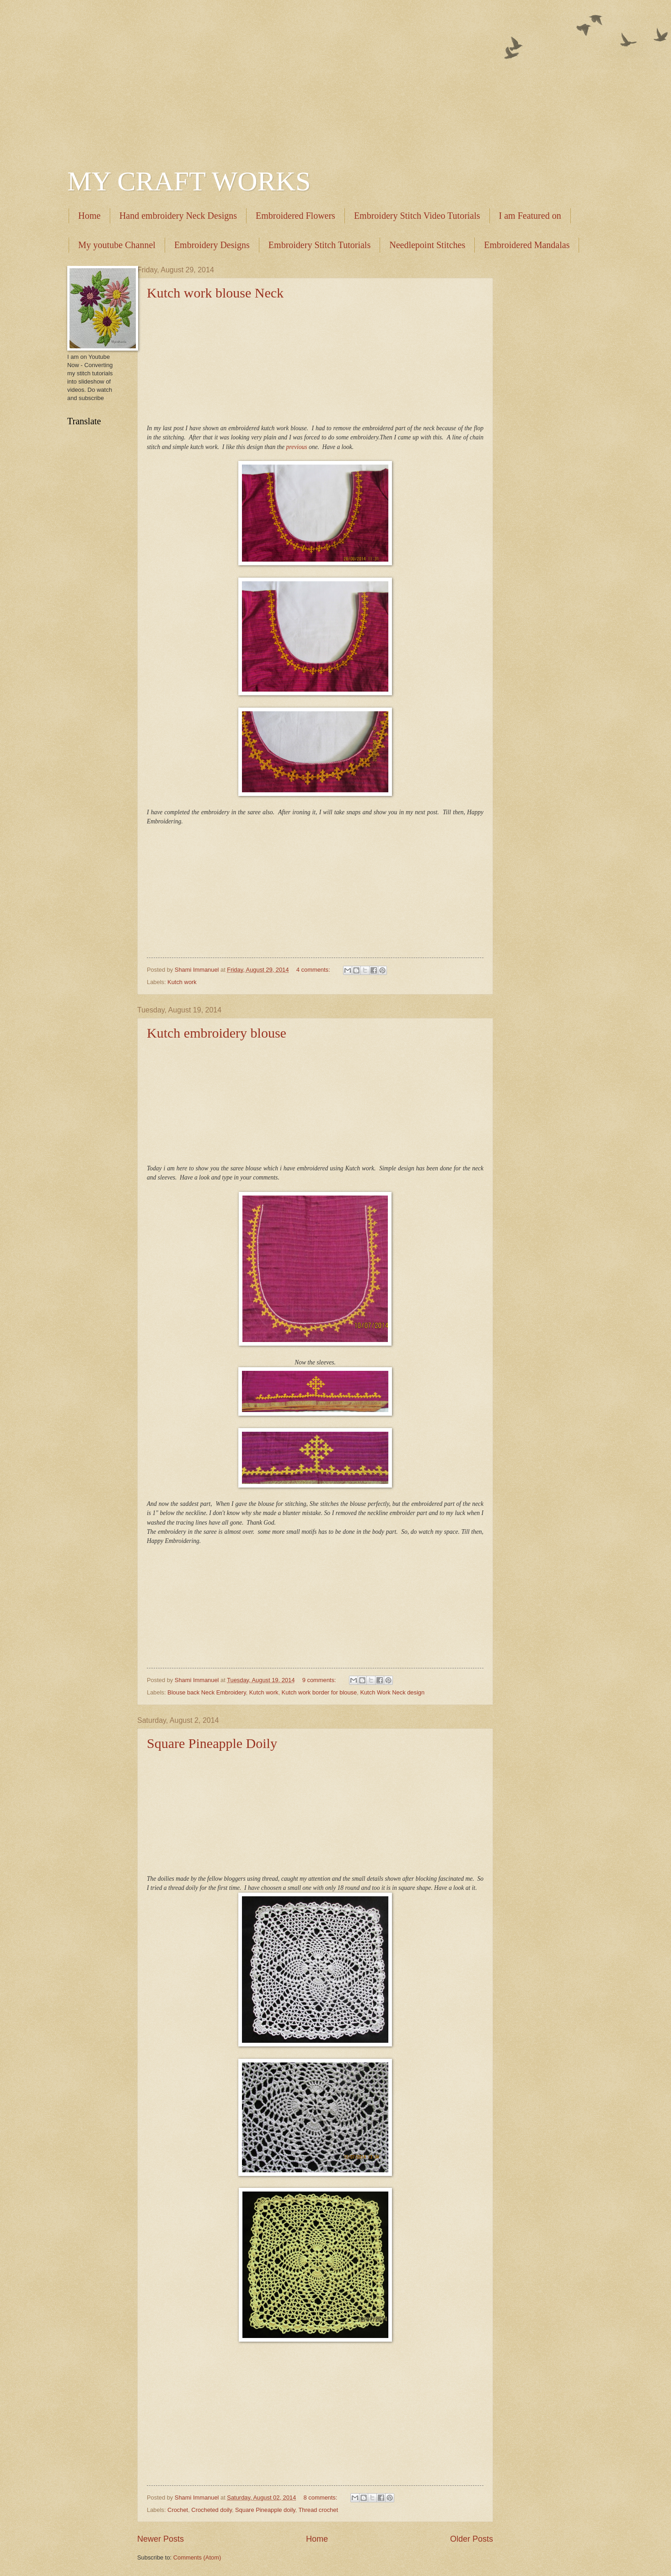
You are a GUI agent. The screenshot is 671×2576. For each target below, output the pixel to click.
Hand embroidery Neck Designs (178, 216)
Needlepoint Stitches (427, 245)
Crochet (177, 2509)
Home (89, 216)
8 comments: (321, 2497)
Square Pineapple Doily (212, 1743)
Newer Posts (160, 2539)
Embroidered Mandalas (526, 245)
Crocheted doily (211, 2509)
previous (297, 447)
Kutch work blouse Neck (215, 292)
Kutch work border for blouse (319, 1692)
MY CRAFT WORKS (189, 181)
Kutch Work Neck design (392, 1692)
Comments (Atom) (197, 2557)
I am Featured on (530, 216)
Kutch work (182, 982)
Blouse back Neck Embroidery (206, 1692)
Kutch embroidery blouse (216, 1032)
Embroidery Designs (212, 245)
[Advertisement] (335, 78)
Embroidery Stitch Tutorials (319, 245)
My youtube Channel (117, 245)
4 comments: (314, 969)
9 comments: (320, 1680)
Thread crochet (318, 2509)
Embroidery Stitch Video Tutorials (417, 216)
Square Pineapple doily (265, 2509)
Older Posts (471, 2539)
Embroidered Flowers (295, 216)
